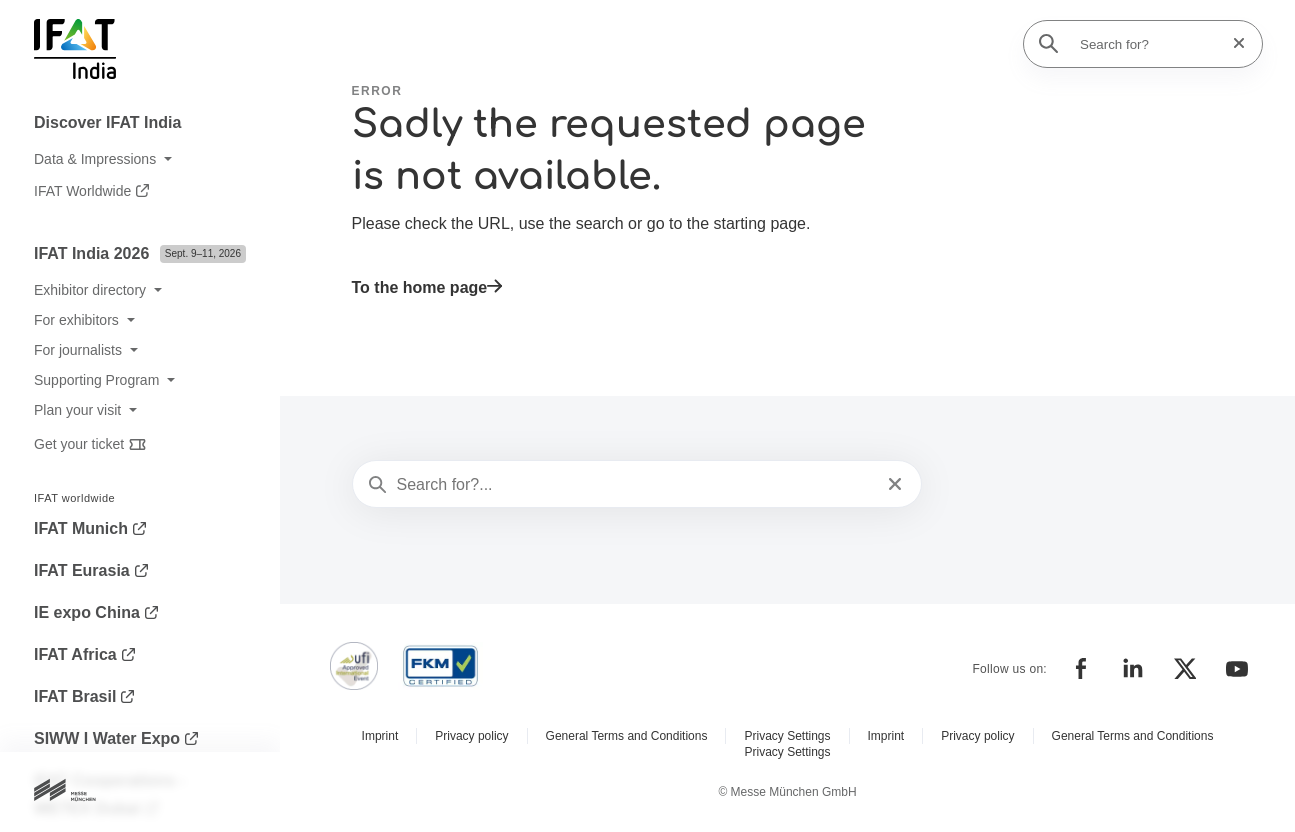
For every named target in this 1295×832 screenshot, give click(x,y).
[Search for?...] (635, 485)
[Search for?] (1149, 44)
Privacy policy (471, 736)
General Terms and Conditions (627, 736)
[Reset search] (1233, 43)
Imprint (380, 736)
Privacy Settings (787, 736)
